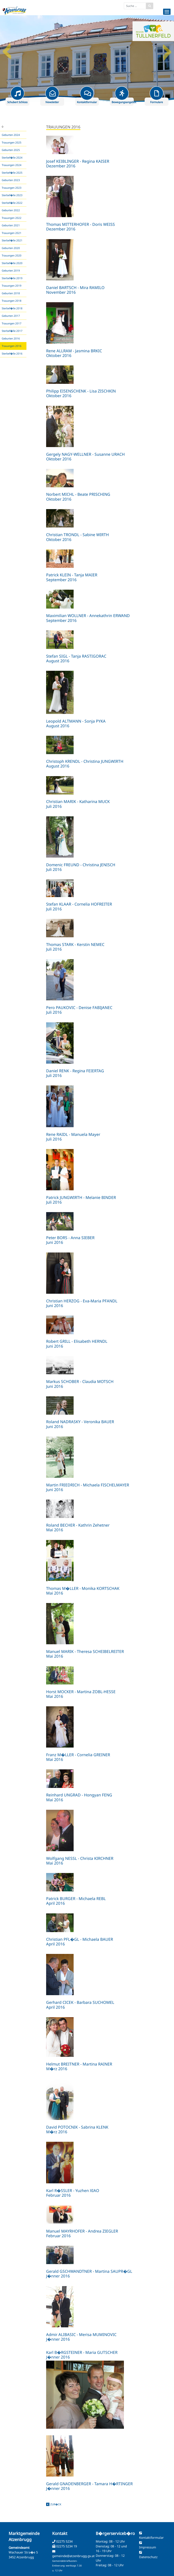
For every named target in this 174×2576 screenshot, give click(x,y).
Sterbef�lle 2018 (12, 308)
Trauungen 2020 (11, 255)
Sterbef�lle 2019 (12, 278)
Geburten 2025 (11, 150)
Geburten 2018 (11, 293)
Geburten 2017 (11, 315)
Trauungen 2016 (11, 346)
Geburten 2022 (11, 210)
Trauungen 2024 (11, 165)
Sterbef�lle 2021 (12, 240)
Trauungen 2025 (11, 142)
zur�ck (55, 2504)
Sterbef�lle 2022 (12, 202)
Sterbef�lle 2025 (12, 172)
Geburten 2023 (11, 180)
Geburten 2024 (11, 135)
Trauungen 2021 (11, 233)
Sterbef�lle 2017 (12, 331)
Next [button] (167, 50)
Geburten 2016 (11, 338)
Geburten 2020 (11, 248)
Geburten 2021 (11, 225)
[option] (87, 58)
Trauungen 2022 (11, 218)
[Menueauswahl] (167, 12)
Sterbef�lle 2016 (12, 353)
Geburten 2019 (11, 270)
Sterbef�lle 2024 (12, 157)
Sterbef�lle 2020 (12, 263)
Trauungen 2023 (11, 187)
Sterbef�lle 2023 (12, 195)
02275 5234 (64, 2541)
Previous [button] (7, 50)
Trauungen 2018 (11, 300)
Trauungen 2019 (11, 285)
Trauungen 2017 (11, 323)
